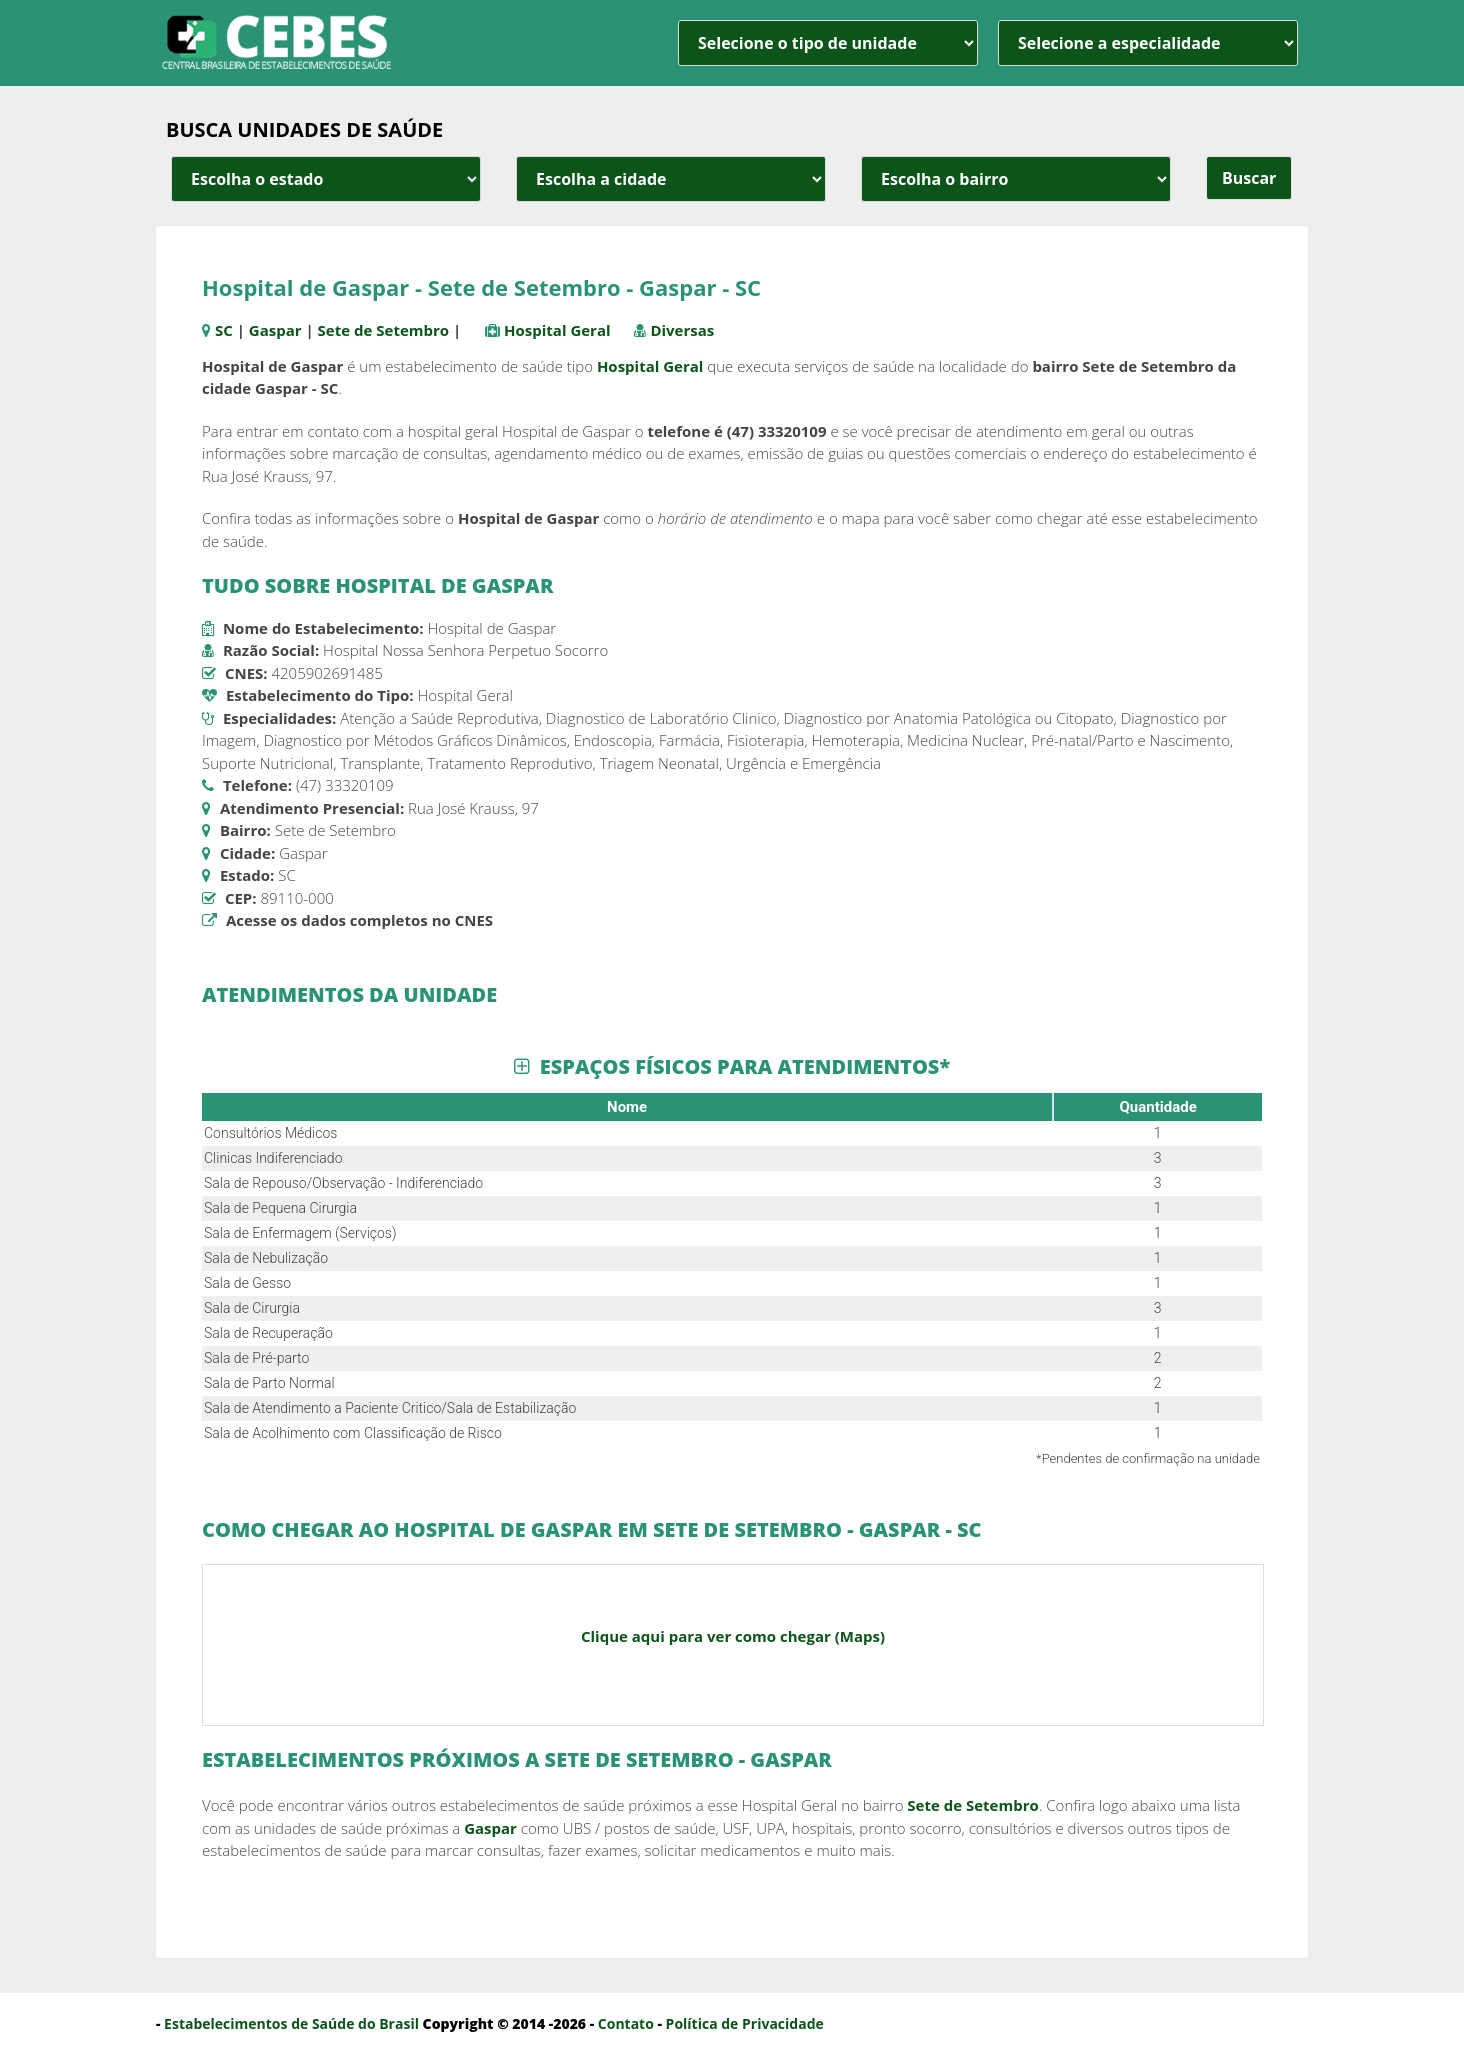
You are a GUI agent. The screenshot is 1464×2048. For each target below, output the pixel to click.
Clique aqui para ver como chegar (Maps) (733, 1636)
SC (224, 330)
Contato (626, 2023)
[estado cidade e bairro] (326, 179)
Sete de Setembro (383, 330)
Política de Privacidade (745, 2023)
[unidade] (828, 43)
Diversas (682, 330)
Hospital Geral (557, 330)
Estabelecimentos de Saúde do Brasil (291, 2023)
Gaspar (275, 330)
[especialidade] (1148, 43)
